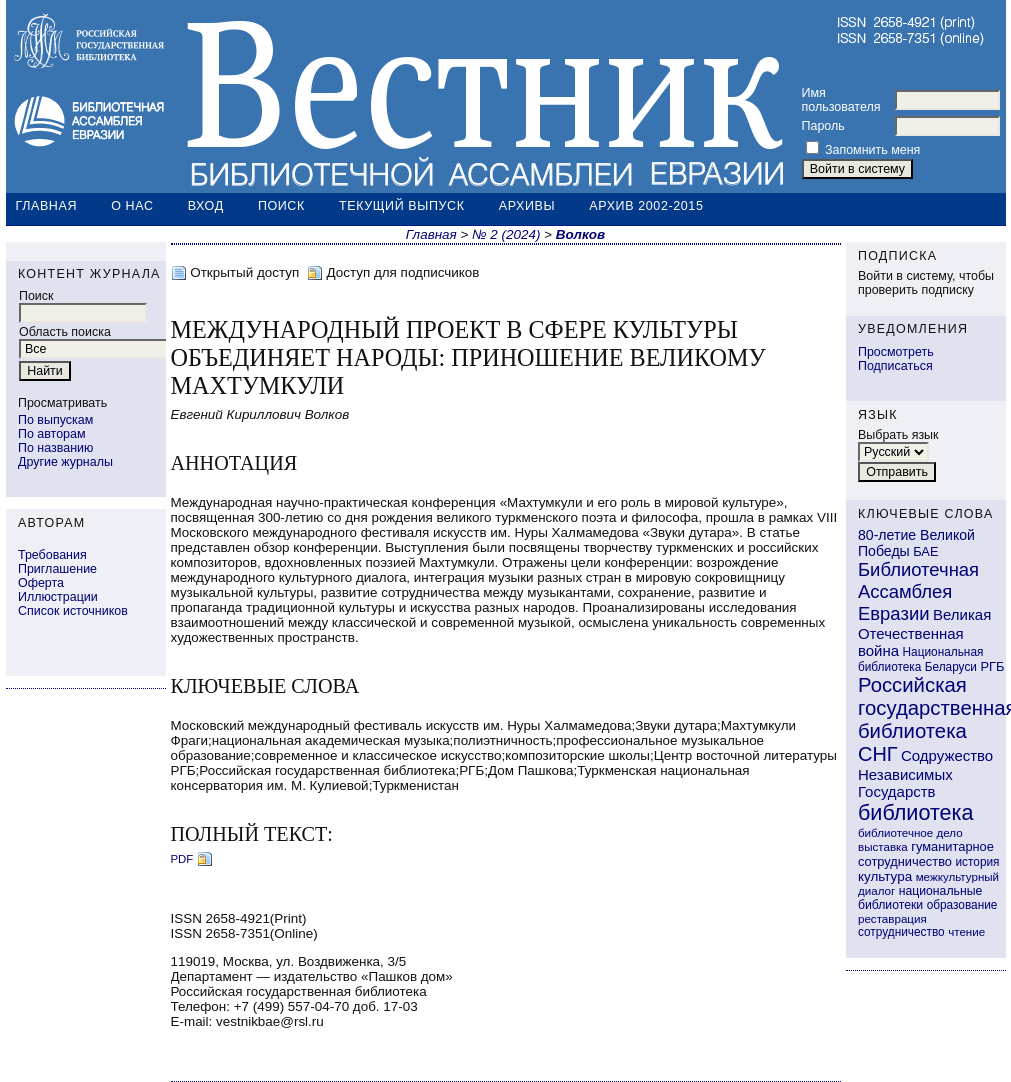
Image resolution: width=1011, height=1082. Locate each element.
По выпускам (55, 420)
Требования (52, 555)
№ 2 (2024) (506, 234)
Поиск (281, 206)
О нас (132, 206)
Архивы (527, 206)
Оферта (41, 583)
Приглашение (57, 569)
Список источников (73, 611)
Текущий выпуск (402, 206)
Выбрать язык (898, 435)
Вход (206, 206)
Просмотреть (896, 352)
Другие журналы (65, 462)
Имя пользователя (841, 100)
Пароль (823, 126)
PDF (182, 859)
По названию (55, 448)
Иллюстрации (58, 597)
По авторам (52, 434)
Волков (580, 234)
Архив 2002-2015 (646, 206)
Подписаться (895, 366)
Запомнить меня (872, 150)
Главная (47, 206)
